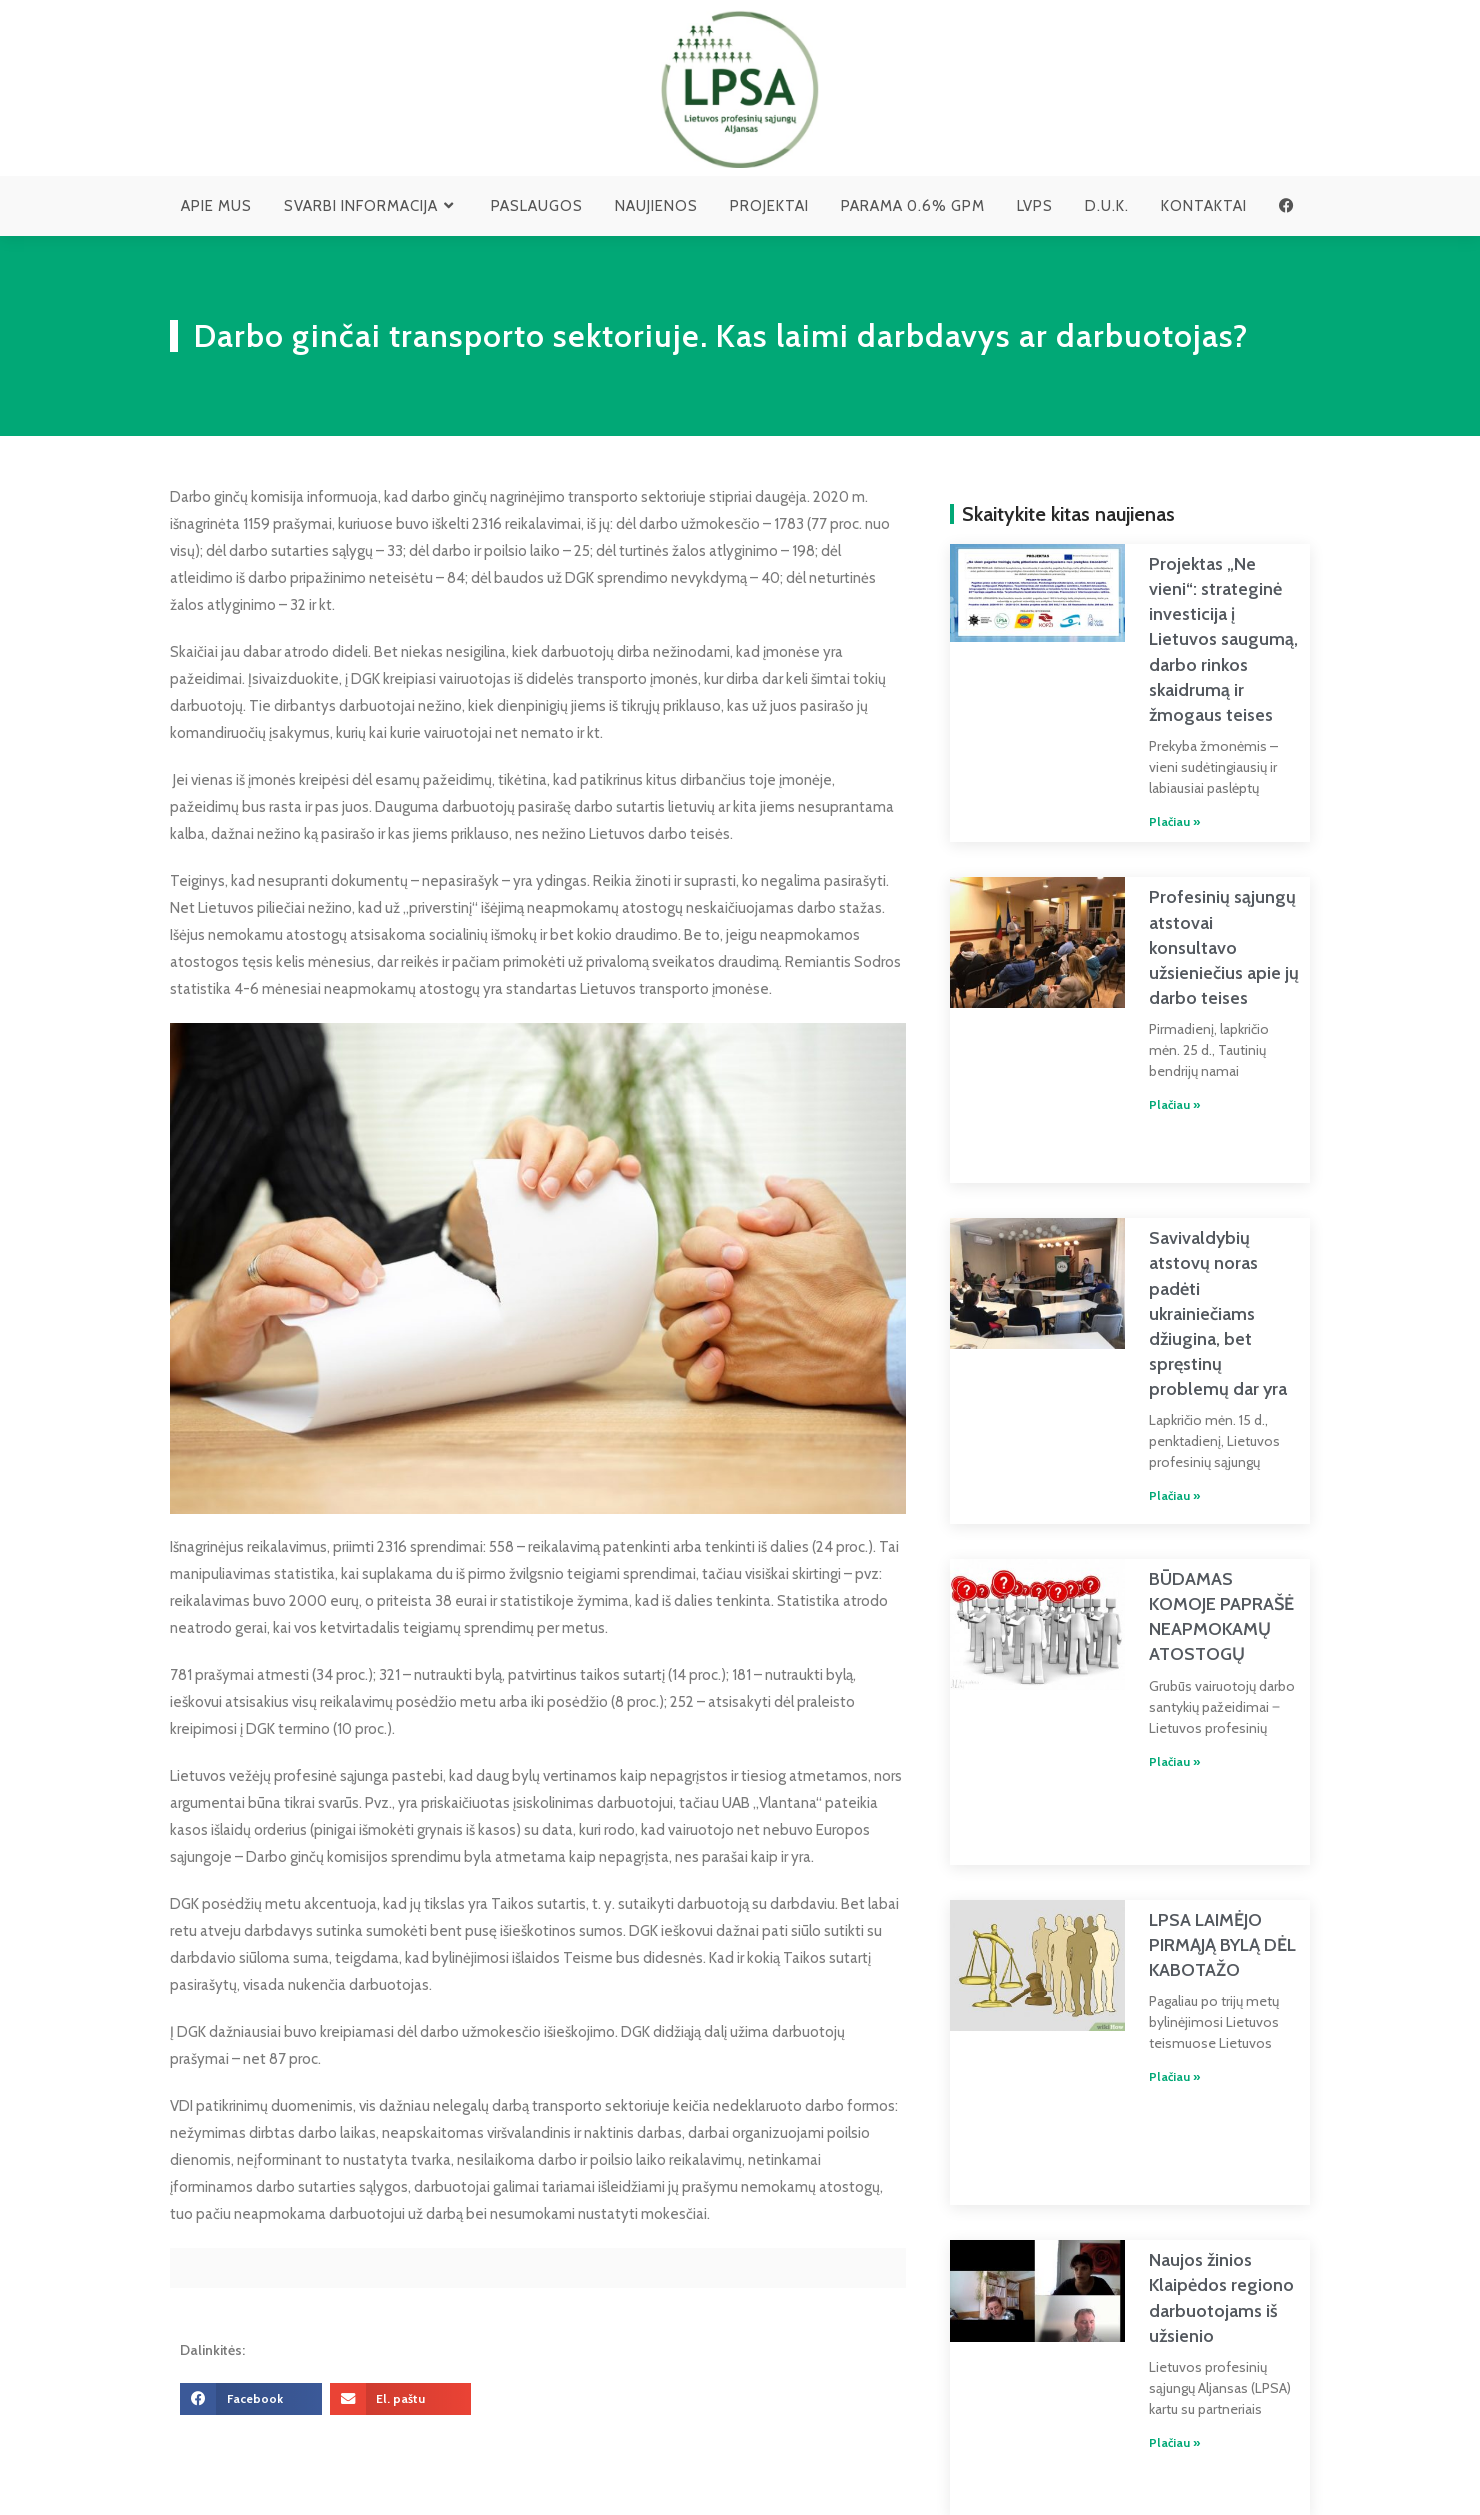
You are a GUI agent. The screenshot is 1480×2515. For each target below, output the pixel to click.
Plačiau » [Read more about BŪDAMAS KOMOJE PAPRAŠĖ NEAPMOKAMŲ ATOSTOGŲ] (1150, 1662)
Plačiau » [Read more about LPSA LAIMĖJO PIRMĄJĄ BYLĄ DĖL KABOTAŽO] (1150, 1936)
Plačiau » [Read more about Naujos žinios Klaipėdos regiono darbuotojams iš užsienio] (1150, 2261)
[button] (251, 2399)
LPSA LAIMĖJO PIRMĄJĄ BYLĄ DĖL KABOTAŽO (1198, 1805)
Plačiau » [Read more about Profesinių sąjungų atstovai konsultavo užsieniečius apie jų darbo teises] (1150, 1033)
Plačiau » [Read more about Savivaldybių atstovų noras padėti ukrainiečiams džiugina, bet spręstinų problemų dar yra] (1150, 1404)
